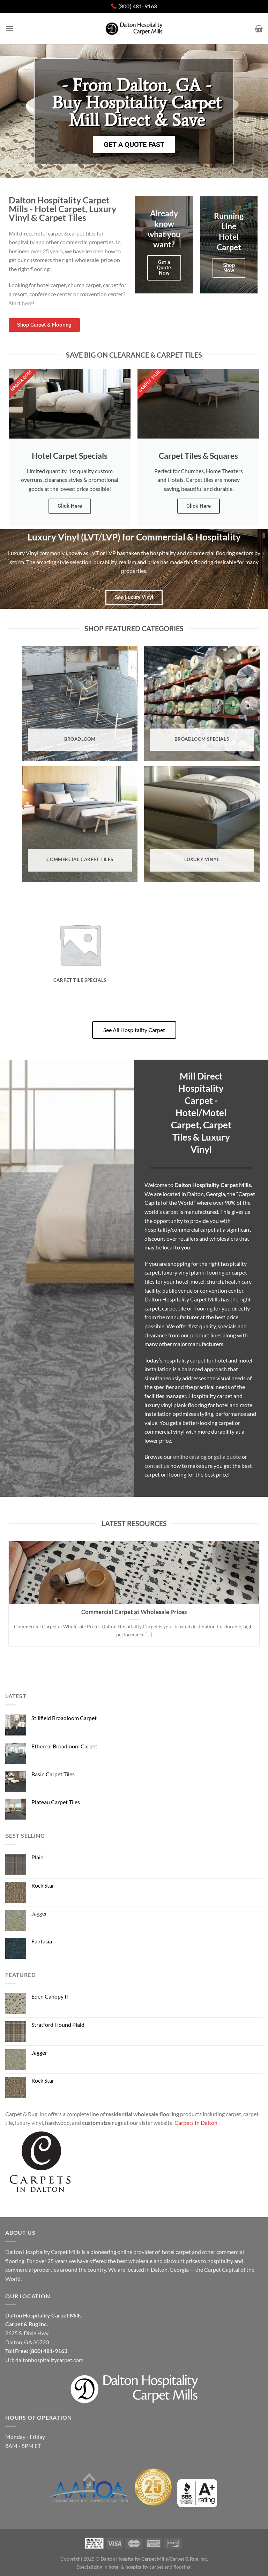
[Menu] (9, 28)
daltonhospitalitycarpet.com (49, 2360)
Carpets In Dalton (195, 2122)
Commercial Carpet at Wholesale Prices (134, 1611)
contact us (156, 1465)
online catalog (190, 1456)
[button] (134, 111)
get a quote (227, 1456)
